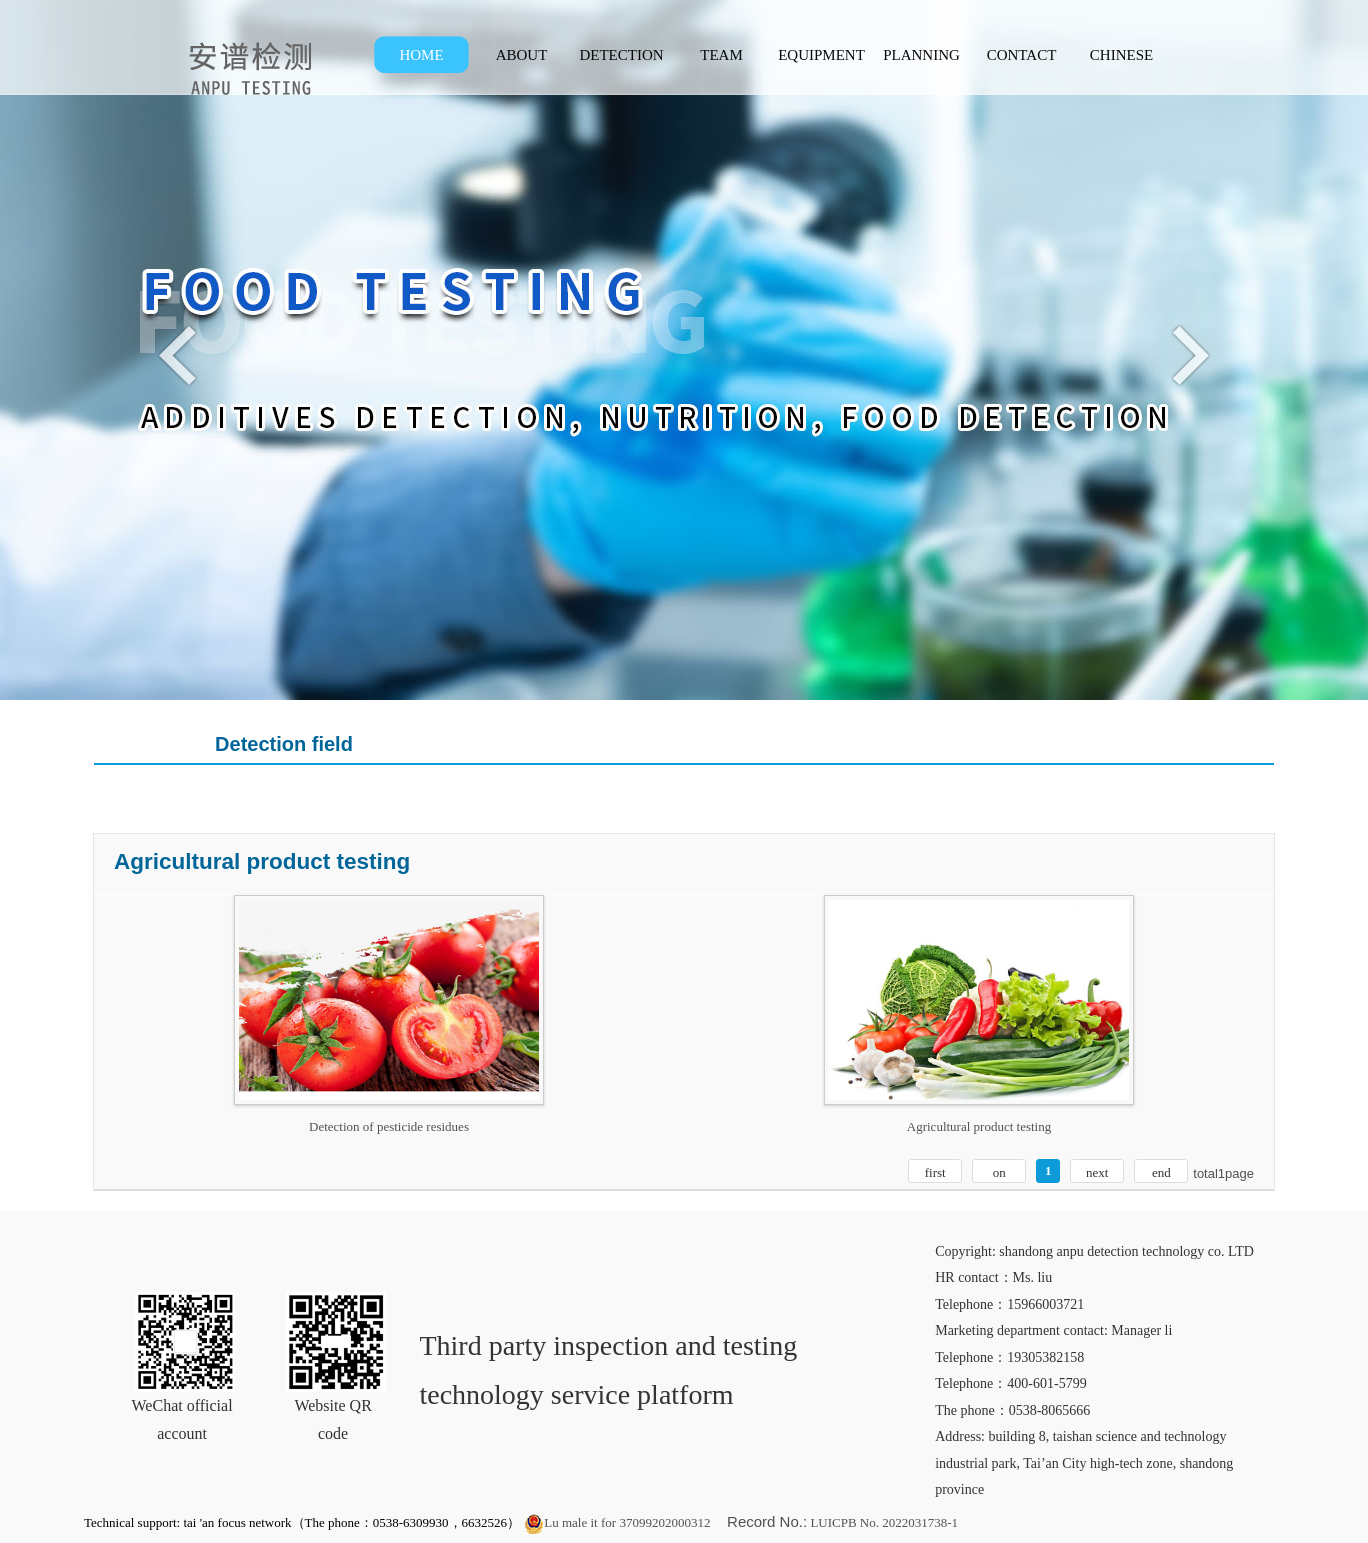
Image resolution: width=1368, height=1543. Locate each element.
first (935, 1172)
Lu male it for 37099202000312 (617, 1522)
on (999, 1172)
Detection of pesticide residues (389, 1126)
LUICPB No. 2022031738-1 (882, 1522)
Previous (182, 354)
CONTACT (1022, 55)
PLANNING (921, 55)
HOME (421, 55)
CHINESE (1121, 55)
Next (1185, 354)
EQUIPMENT (821, 55)
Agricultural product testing (979, 1126)
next (1097, 1172)
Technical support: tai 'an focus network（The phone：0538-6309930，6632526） (302, 1522)
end (1161, 1172)
